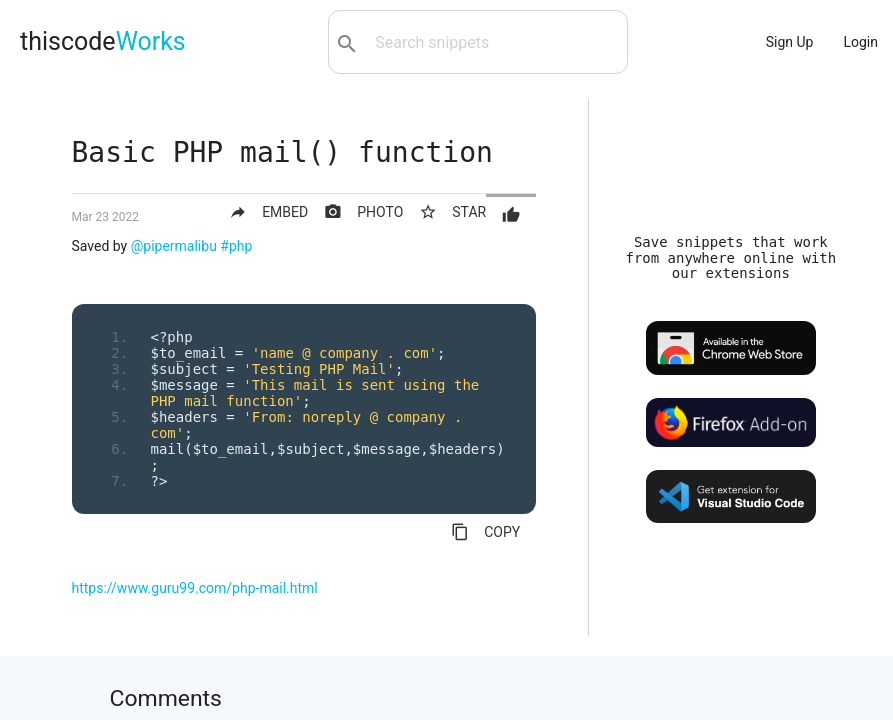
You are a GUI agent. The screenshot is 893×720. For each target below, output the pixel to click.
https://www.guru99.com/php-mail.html (195, 588)
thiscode (103, 41)
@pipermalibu (174, 246)
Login (860, 42)
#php (236, 246)
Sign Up (790, 42)
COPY (485, 532)
